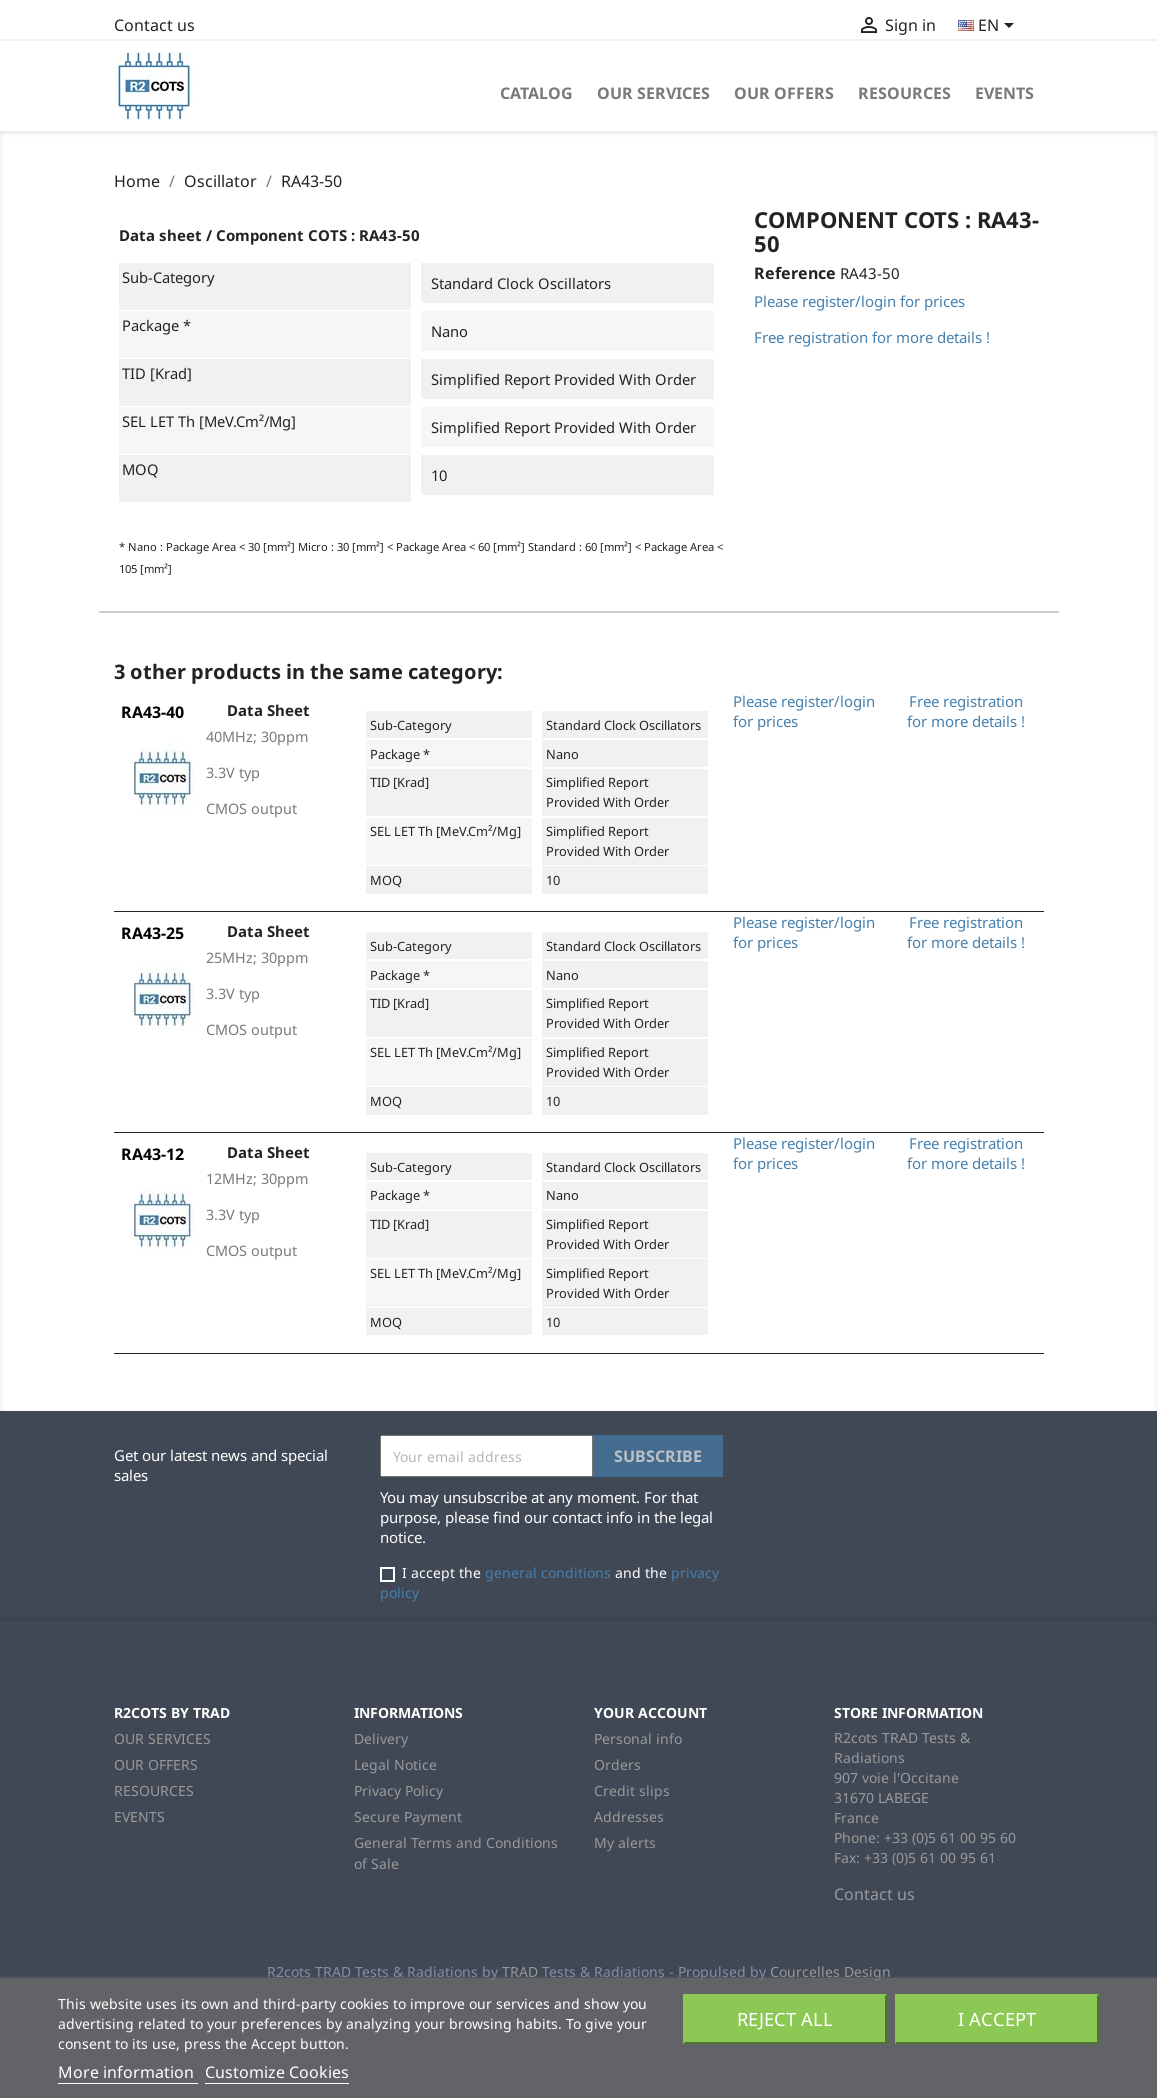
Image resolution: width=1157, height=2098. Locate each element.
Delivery (381, 1738)
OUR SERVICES (653, 93)
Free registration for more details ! (872, 337)
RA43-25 (152, 933)
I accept (997, 2018)
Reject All (785, 2018)
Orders (617, 1764)
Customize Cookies (277, 2072)
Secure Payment (408, 1816)
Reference (795, 273)
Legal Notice (395, 1764)
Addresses (629, 1816)
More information (128, 2072)
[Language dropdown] (989, 27)
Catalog (536, 93)
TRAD (520, 1971)
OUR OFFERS (784, 93)
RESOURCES (904, 93)
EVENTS (1004, 93)
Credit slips (632, 1790)
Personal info (638, 1738)
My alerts (625, 1842)
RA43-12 (152, 1154)
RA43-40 (152, 712)
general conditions (548, 1572)
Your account (650, 1712)
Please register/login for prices (859, 301)
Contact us (154, 25)
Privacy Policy (398, 1790)
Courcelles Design (830, 1971)
